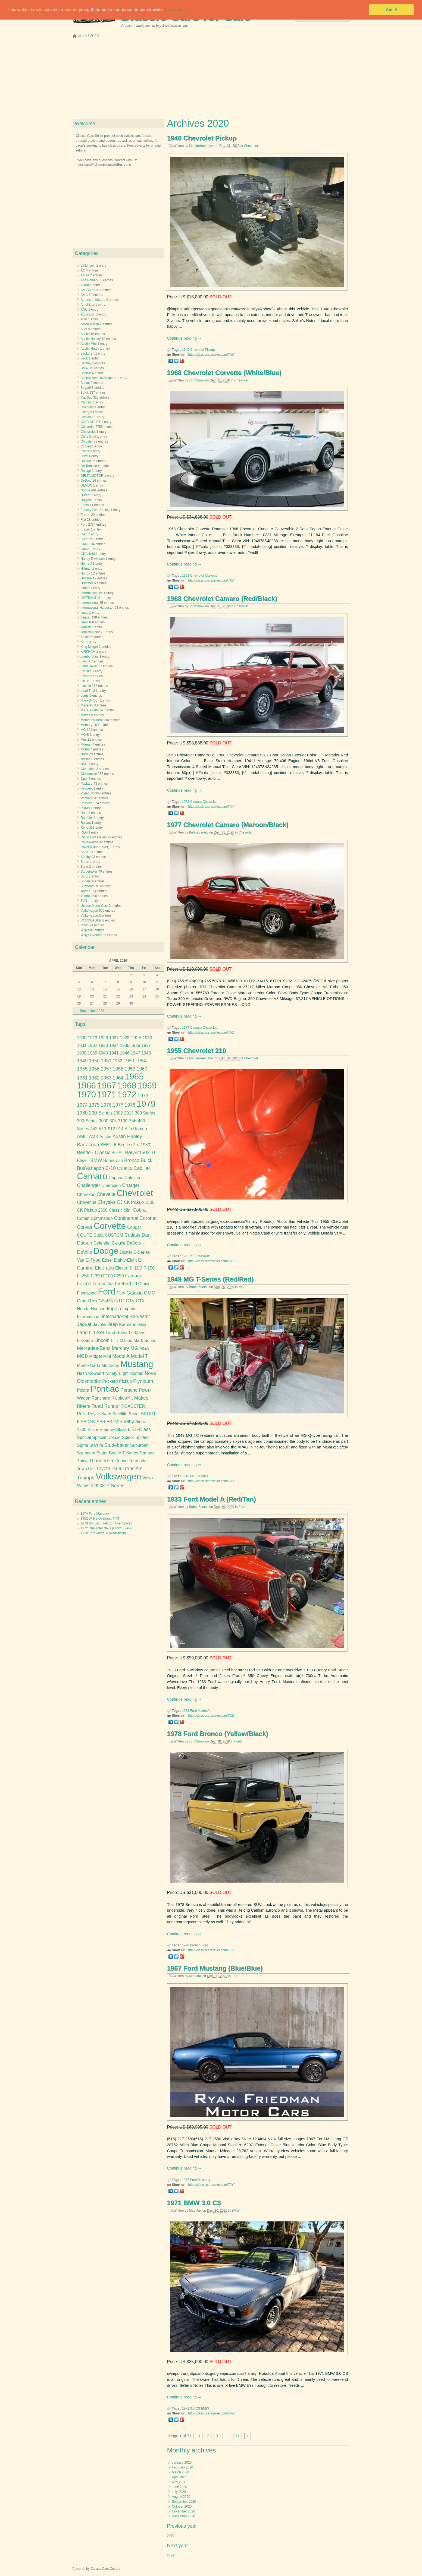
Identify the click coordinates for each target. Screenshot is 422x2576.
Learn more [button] (176, 9)
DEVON (86, 485)
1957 (106, 1069)
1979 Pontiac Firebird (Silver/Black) (106, 1523)
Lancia (85, 661)
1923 (92, 1038)
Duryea (86, 500)
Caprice (116, 1177)
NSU (84, 764)
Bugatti (86, 388)
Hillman (86, 568)
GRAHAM (88, 554)
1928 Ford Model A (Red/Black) (103, 1533)
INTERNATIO (90, 598)
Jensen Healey (91, 632)
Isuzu (85, 612)
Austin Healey (91, 339)
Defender (102, 1243)
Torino (122, 1461)
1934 (114, 1045)
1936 (135, 1045)
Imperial (129, 1308)
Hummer (87, 583)
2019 (170, 2536)
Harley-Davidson (93, 559)
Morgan (86, 744)
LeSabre (85, 1340)
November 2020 (183, 2511)
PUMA (85, 808)
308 (113, 1121)
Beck (84, 358)
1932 (92, 1045)
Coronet (148, 1218)
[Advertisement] (211, 81)
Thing (82, 1461)
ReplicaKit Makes (129, 1398)
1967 (185, 2180)
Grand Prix (87, 1301)
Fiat (83, 520)
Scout (134, 1414)
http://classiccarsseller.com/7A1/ (211, 1261)
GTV (130, 1301)
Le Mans (137, 1332)
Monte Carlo (88, 1365)
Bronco (195, 1945)
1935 (124, 1045)
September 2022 (92, 1011)
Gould (85, 549)
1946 (124, 1053)
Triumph (87, 896)
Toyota (85, 891)
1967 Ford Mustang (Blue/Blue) (214, 1968)
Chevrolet (251, 146)
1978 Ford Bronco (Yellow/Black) (217, 1733)
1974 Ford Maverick (95, 1514)
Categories (87, 253)
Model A (204, 1711)
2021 (170, 2555)
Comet (83, 1218)
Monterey (110, 1365)
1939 (92, 1053)
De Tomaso (89, 466)
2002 (118, 1113)
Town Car (86, 1468)
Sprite (82, 1445)
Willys (85, 930)
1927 (114, 1038)
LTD (114, 1340)
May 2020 (179, 2482)
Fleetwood (86, 1293)
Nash (84, 754)
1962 (94, 1078)
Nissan (86, 759)
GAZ (84, 534)
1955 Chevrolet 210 (196, 1050)
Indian (85, 588)
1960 (142, 1069)
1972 (126, 1094)
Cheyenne (86, 1202)
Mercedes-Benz (92, 720)
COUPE (84, 1235)
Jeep (84, 622)
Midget (95, 1356)
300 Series (145, 1113)
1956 (94, 1069)
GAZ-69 (86, 539)
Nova (150, 1373)
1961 (82, 1078)
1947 (135, 1053)
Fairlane (133, 1275)
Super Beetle (108, 1453)
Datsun (86, 461)
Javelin (99, 1324)
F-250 (83, 1275)
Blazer (83, 1160)
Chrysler (87, 441)
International (90, 603)
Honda (85, 573)
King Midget (89, 647)
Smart (85, 862)
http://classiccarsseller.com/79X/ (211, 1950)
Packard (87, 783)
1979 (146, 1104)
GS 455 (106, 1301)
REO (84, 832)
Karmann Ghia (132, 1324)
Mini (84, 739)
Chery (85, 412)
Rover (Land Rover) (95, 847)
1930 (147, 1038)
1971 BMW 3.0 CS (194, 2202)
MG (241, 1287)
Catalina (132, 1177)
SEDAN (88, 1421)
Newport (96, 1373)
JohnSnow (196, 380)
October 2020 (182, 2506)
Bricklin (86, 373)
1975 (94, 1105)
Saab (84, 852)
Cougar (134, 1227)
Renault (86, 827)
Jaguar (86, 617)
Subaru (86, 881)
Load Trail (88, 691)
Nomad (136, 1373)
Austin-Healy (90, 349)
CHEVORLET (91, 422)
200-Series (100, 1113)
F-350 (96, 1276)
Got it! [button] (391, 10)
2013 (129, 1113)
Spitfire (142, 1437)
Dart (146, 1235)
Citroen (86, 446)
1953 (128, 1060)
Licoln (85, 681)
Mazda (85, 715)
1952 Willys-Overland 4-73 (100, 1518)
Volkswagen (89, 911)
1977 (185, 1028)
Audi (84, 329)
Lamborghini (90, 656)
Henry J (86, 564)
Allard (85, 285)
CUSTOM (114, 1235)
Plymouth (87, 793)
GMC (84, 544)
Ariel (84, 319)
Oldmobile (88, 769)
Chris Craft (88, 436)
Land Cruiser (90, 1332)
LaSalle (86, 671)
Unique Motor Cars (94, 906)
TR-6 (116, 1468)
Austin (85, 334)
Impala (114, 1308)
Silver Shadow (101, 1429)
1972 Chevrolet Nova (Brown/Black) (107, 1528)
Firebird (123, 1283)
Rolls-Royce (89, 842)
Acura (85, 275)
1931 (81, 1045)
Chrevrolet (88, 432)
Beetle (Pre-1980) (135, 1144)
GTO (119, 1300)
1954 (140, 1060)
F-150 (149, 1268)
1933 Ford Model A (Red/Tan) (211, 1499)
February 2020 (182, 2467)
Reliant (86, 823)
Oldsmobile (89, 774)
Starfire (96, 1445)
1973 (143, 1095)
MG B (85, 735)
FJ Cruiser (142, 1283)
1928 (124, 1038)
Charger (130, 1185)
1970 (86, 1094)
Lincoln (86, 686)
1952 (117, 1061)
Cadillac (86, 397)
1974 (82, 1105)
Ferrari (85, 515)
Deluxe (119, 1243)
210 (193, 1256)
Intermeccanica (92, 593)
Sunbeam (88, 886)
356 (133, 1120)
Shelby (86, 857)
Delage (86, 471)
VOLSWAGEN (91, 920)
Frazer (85, 529)
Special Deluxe (106, 1437)
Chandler (87, 407)
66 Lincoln (88, 265)
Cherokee (86, 1194)
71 (237, 2436)
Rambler (87, 818)
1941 (114, 1053)
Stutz (84, 876)
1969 (147, 1085)
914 (119, 1128)
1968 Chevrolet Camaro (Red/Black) (222, 598)
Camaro (196, 802)
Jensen (86, 627)
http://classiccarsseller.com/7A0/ (211, 1481)
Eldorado (104, 1268)
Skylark (123, 1429)
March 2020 (180, 2472)
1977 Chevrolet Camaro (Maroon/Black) (227, 824)
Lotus (85, 695)
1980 (82, 1113)
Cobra (85, 451)
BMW (235, 2210)
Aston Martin (90, 324)
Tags (80, 1024)
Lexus (85, 676)
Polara (83, 1390)
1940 (185, 350)
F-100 (136, 1268)
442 (93, 1128)
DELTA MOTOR (92, 476)
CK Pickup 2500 (92, 1210)
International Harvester (97, 608)
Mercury (86, 725)
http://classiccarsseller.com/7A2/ (211, 1032)
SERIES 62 (107, 1421)
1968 (185, 575)
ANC (84, 309)
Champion (111, 1185)
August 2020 (181, 2497)
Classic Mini (120, 1210)
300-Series (87, 1121)
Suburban (139, 1445)
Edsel (85, 505)
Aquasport (88, 314)
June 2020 (179, 2487)
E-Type (93, 1260)
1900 (81, 1038)
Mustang (204, 2180)
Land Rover (89, 666)
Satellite (120, 1414)
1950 (94, 1060)
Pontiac (86, 798)
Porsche (87, 803)
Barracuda (88, 1144)
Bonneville (113, 1160)
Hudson (86, 578)
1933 (185, 1711)
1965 (134, 1076)
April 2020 (179, 2477)
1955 (185, 1256)
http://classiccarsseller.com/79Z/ (211, 1716)
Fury (121, 1293)
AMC (84, 295)
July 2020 (179, 2492)
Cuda (98, 1235)
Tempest (147, 1453)
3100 (122, 1121)
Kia (83, 642)
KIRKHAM (88, 652)
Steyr (84, 867)
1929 (136, 1037)
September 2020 (184, 2502)
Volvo (85, 925)
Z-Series (115, 1485)
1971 (185, 2408)
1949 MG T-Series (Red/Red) (210, 1279)
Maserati (87, 705)
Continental (126, 1218)
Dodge (85, 490)
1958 (118, 1069)
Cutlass (132, 1235)
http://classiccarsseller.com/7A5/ (211, 354)
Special (84, 1437)
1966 (86, 1085)
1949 (185, 1476)
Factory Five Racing (95, 510)
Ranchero (101, 1398)
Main (82, 36)
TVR (84, 901)
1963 (106, 1078)
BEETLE (108, 1144)
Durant (85, 495)
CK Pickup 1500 (139, 1202)
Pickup (210, 350)
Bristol (85, 383)
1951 (106, 1060)
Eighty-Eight (125, 1260)
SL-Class (141, 1429)
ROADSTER (133, 1406)
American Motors (93, 300)
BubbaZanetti (198, 832)
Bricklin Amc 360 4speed (98, 378)
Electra (122, 1268)
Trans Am (132, 1468)
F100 (108, 1276)
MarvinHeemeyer (201, 146)
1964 (118, 1078)
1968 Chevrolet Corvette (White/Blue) (224, 372)
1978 (185, 1945)
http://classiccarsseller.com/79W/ (211, 2413)
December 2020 (183, 2516)
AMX (93, 1136)
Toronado (137, 1461)
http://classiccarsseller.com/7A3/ (211, 580)
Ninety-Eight (117, 1373)
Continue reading (182, 338)
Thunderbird (102, 1460)
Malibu (126, 1340)
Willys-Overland (92, 935)
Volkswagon (89, 915)
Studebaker (89, 871)
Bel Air (117, 1152)
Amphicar (88, 305)
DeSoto (86, 480)
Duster (126, 1252)
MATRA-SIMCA (92, 710)
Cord (84, 456)
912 (111, 1128)
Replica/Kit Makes (94, 837)
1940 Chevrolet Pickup (201, 138)
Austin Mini (89, 344)
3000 (103, 1121)
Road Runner (106, 1406)
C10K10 (124, 1168)
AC (83, 270)
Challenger (88, 1185)
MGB (82, 1356)
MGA (144, 1348)
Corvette (211, 575)
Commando (102, 1218)
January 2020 (182, 2462)
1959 (130, 1069)
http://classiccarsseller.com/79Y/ (211, 2185)
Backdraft (88, 353)
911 (103, 1128)
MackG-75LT (90, 700)
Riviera (83, 1406)
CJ (120, 1202)
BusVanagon (90, 1168)
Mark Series (145, 1340)
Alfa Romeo (89, 280)
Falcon (84, 1283)
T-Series (202, 1476)
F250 (119, 1276)
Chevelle (87, 417)
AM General (89, 290)
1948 (146, 1053)
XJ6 (94, 1485)
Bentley (86, 363)
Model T (139, 1356)
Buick (85, 392)
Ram (84, 813)
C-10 (110, 1168)
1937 (146, 1045)
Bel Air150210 (140, 1152)
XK (102, 1485)
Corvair (84, 1227)
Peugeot (87, 788)
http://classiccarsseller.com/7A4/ (211, 807)
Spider (128, 1437)
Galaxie (134, 1293)
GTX (140, 1301)
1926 (103, 1038)
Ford (242, 1507)
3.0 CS (195, 2408)
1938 (81, 1053)
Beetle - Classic (93, 1152)
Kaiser (85, 637)
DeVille (84, 1252)
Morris (85, 749)
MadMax (195, 1976)
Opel (84, 779)
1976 (106, 1105)
